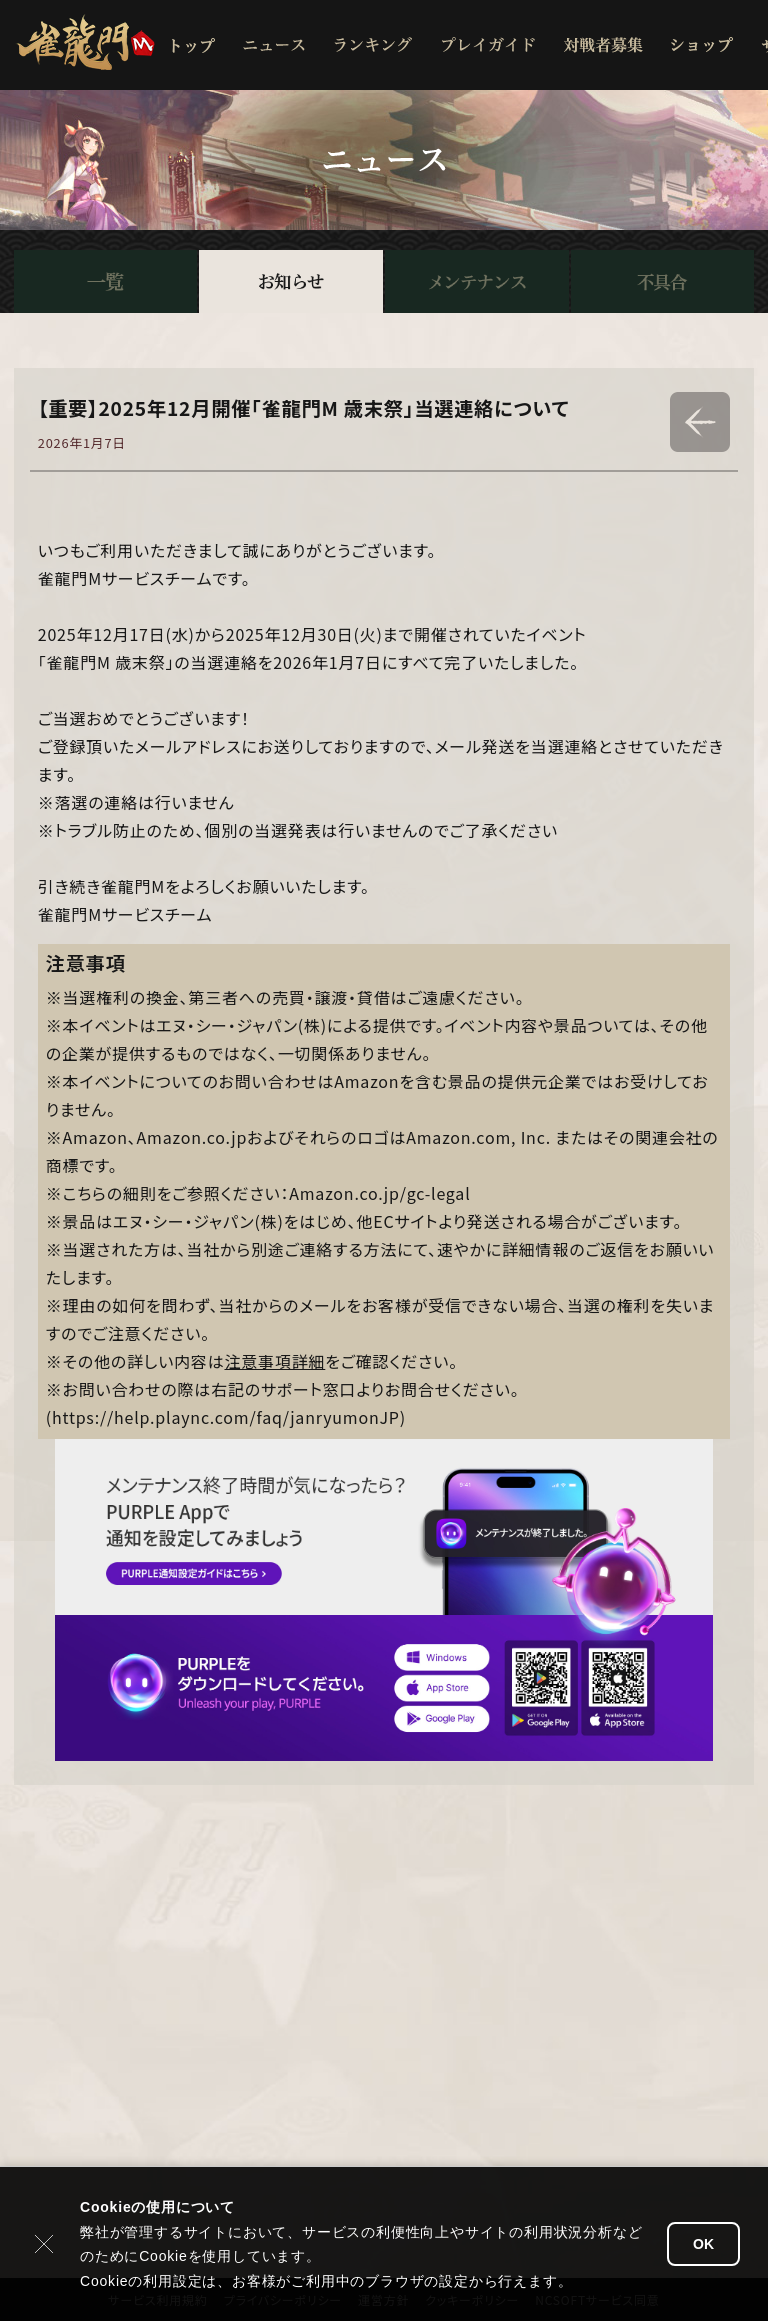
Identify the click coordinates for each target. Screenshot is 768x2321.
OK (703, 2244)
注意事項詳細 (274, 1361)
